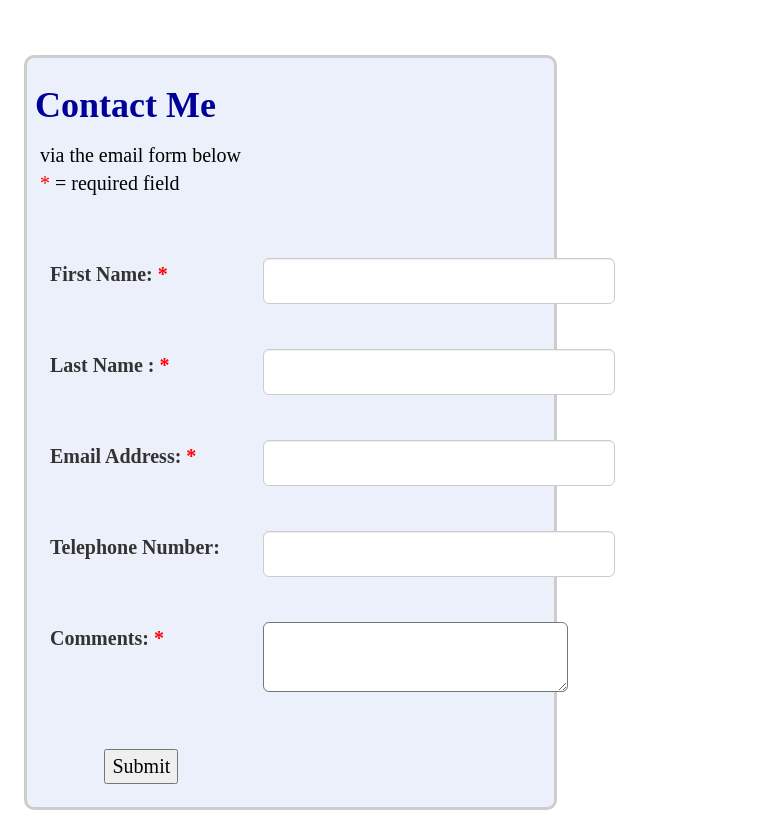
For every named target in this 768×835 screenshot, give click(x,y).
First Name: (109, 274)
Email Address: (123, 456)
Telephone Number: (135, 547)
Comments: (107, 638)
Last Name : (109, 365)
